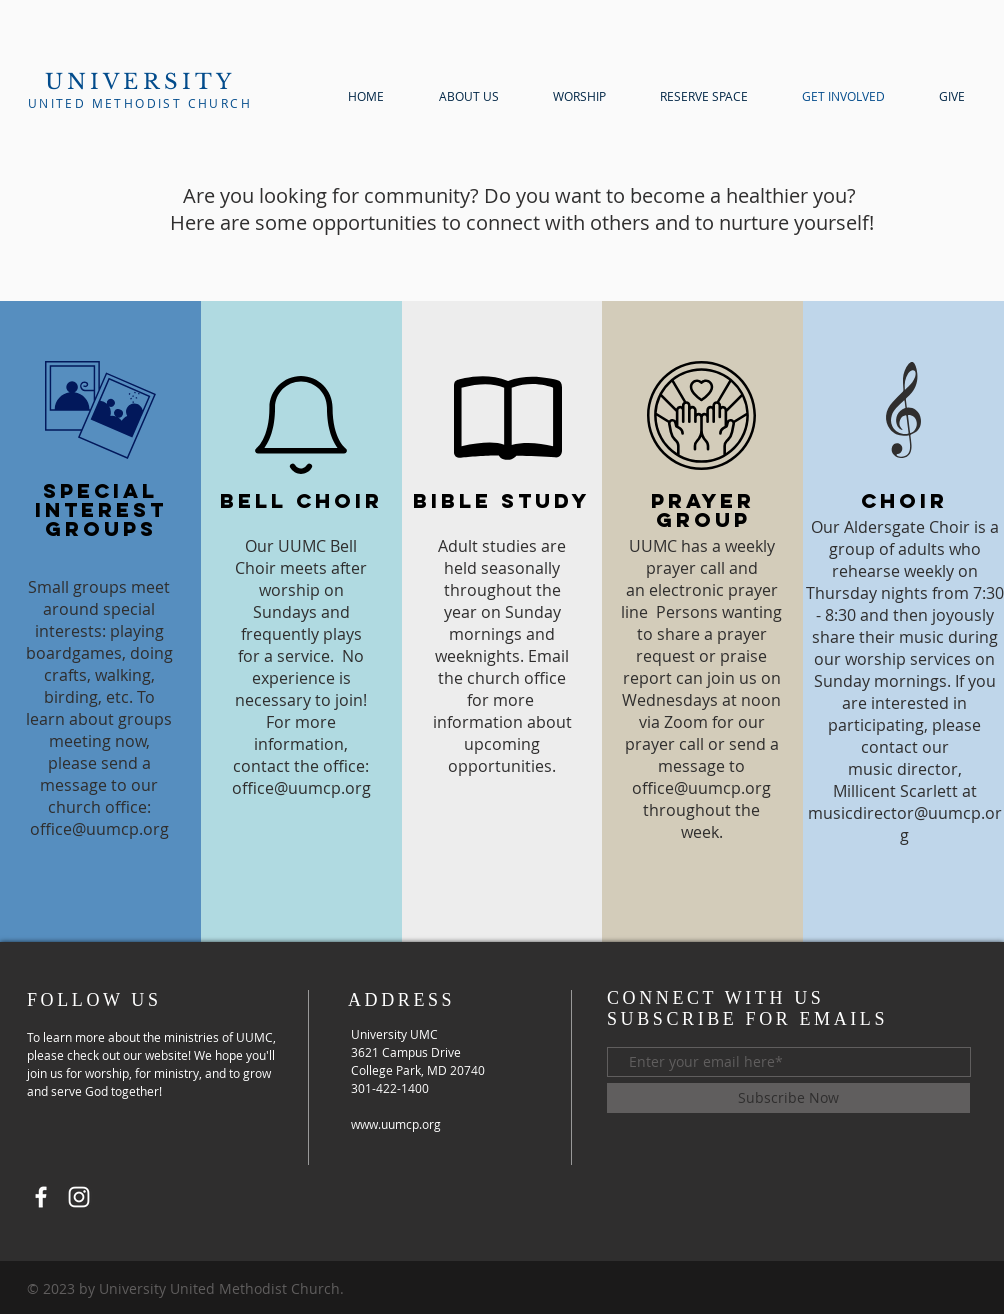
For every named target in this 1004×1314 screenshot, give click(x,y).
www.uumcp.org (396, 1124)
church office (516, 678)
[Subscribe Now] (788, 1098)
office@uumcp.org (99, 829)
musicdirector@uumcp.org (905, 824)
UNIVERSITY (140, 82)
